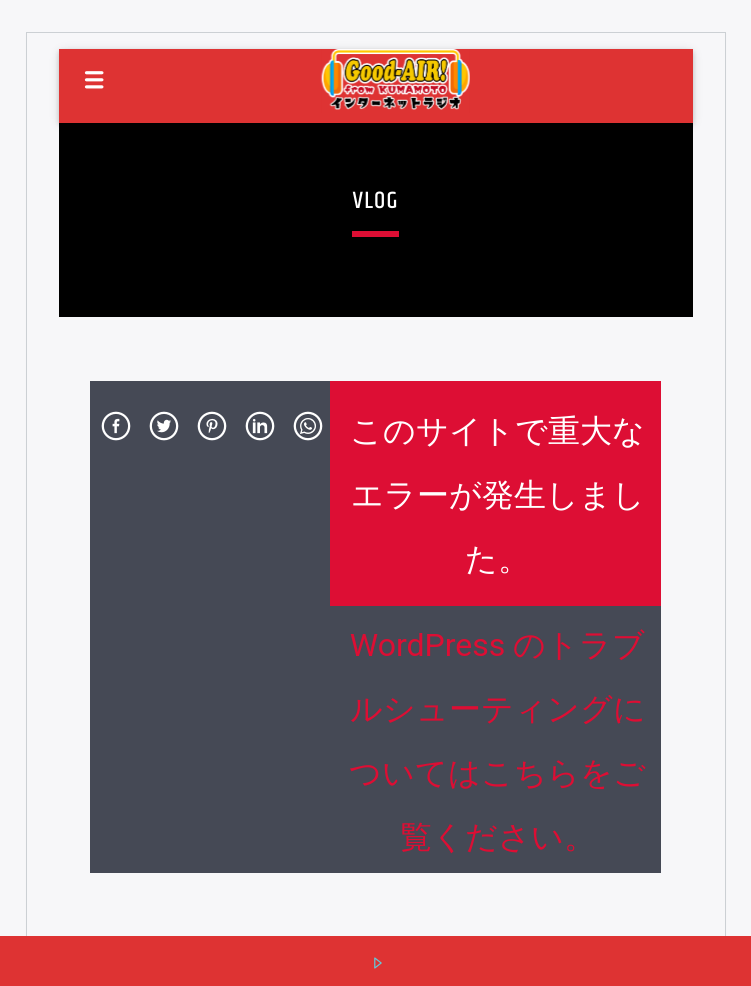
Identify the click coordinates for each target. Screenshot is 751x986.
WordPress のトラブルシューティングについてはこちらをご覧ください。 (497, 741)
